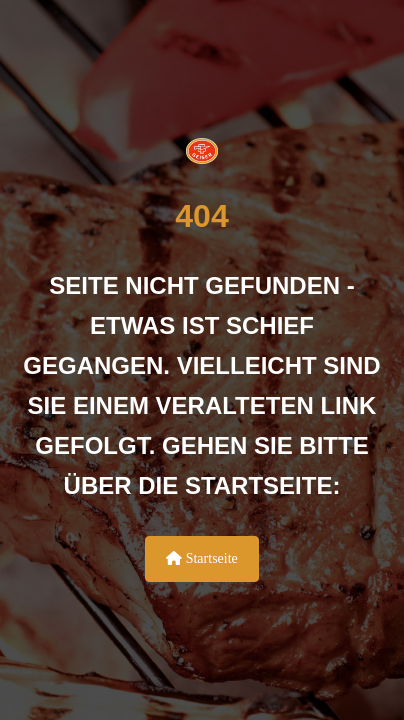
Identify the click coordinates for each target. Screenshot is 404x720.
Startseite (202, 558)
